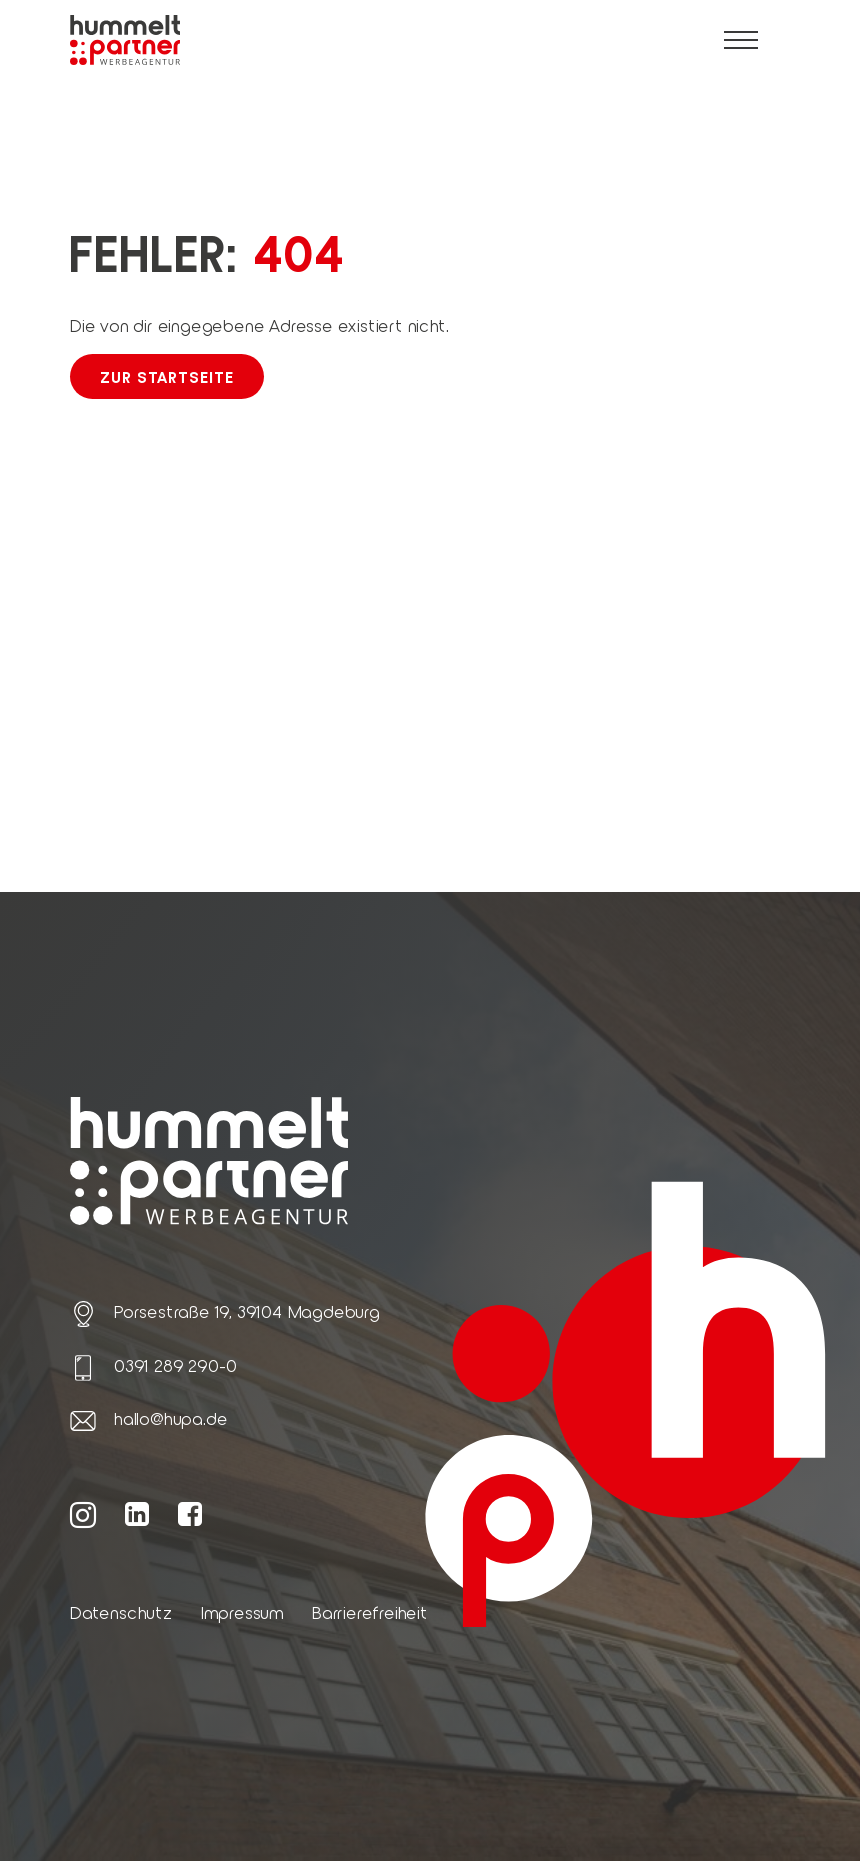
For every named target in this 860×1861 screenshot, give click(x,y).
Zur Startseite (167, 376)
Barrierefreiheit (370, 1612)
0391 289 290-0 (175, 1365)
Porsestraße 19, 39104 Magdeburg (247, 1311)
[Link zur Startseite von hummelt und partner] (125, 40)
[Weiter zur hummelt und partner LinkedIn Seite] (137, 1513)
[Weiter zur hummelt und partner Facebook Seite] (190, 1513)
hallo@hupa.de (170, 1418)
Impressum (242, 1612)
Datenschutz (121, 1612)
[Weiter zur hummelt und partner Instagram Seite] (83, 1513)
